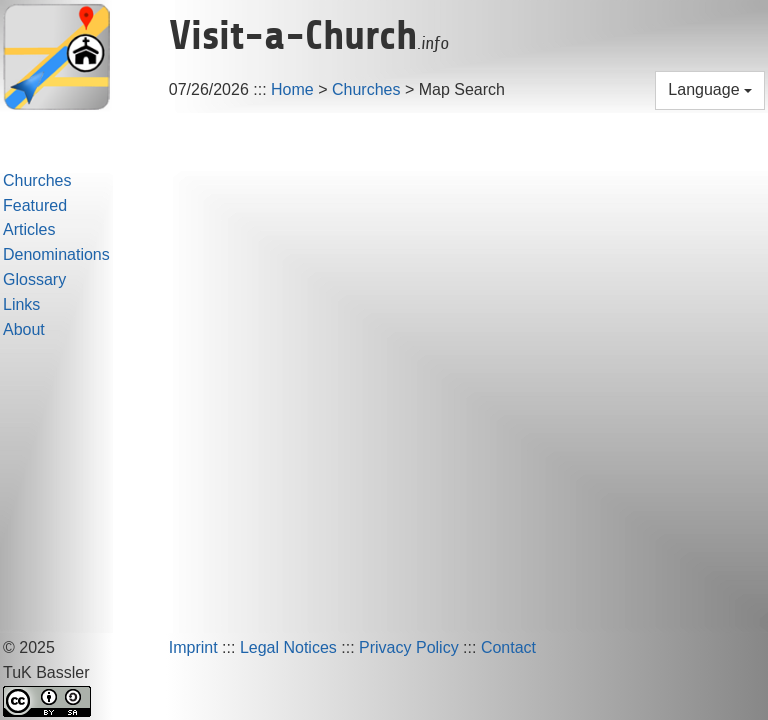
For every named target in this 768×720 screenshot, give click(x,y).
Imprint (193, 647)
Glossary (34, 279)
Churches (366, 89)
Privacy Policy (409, 647)
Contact (508, 647)
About (24, 329)
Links (21, 304)
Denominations (56, 254)
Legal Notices (288, 647)
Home (292, 89)
